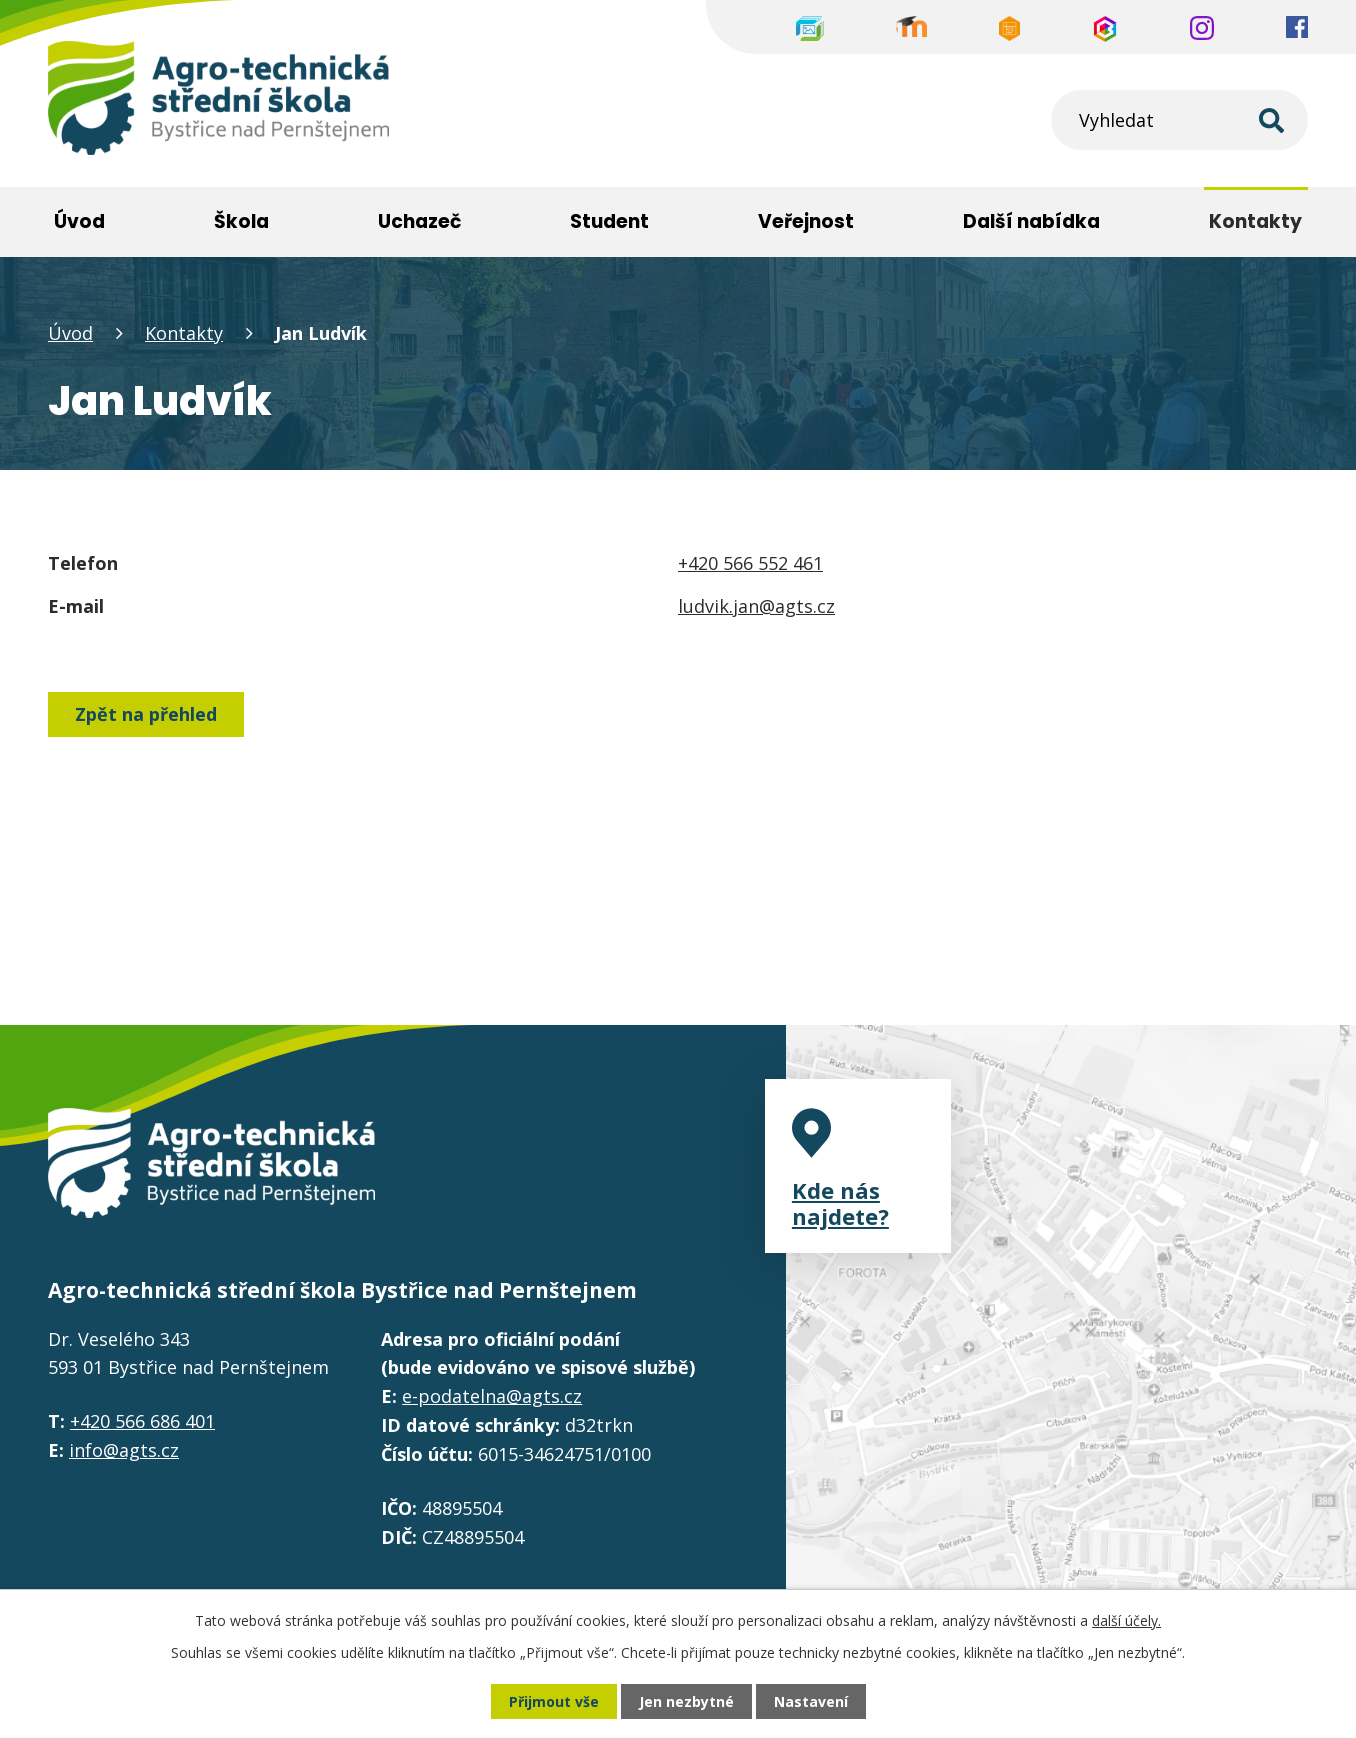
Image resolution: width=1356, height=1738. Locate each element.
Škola (241, 221)
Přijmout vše (554, 1701)
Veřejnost (806, 221)
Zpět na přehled (146, 714)
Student (609, 221)
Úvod (70, 333)
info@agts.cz (124, 1450)
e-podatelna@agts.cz (492, 1396)
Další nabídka (1031, 221)
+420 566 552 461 (750, 563)
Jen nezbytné (686, 1701)
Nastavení (811, 1701)
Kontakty (184, 333)
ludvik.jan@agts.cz (756, 606)
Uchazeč (419, 221)
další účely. (1126, 1620)
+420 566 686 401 (142, 1421)
